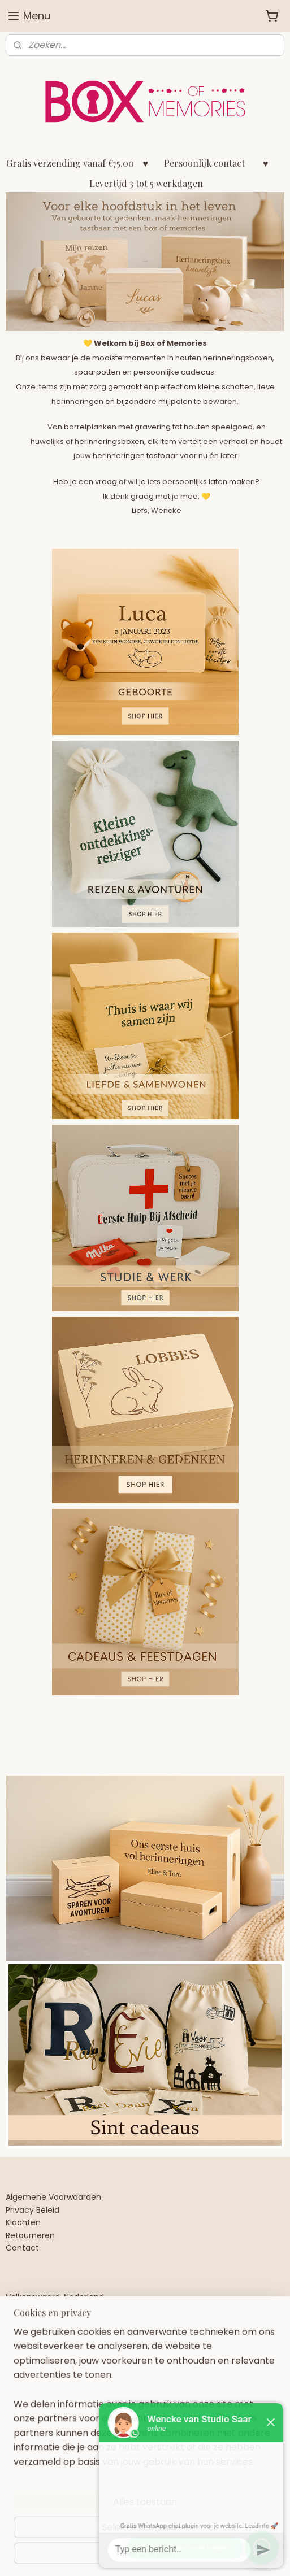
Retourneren (30, 2235)
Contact (22, 2247)
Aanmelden (40, 2480)
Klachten (23, 2222)
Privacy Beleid (32, 2210)
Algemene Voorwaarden (53, 2197)
